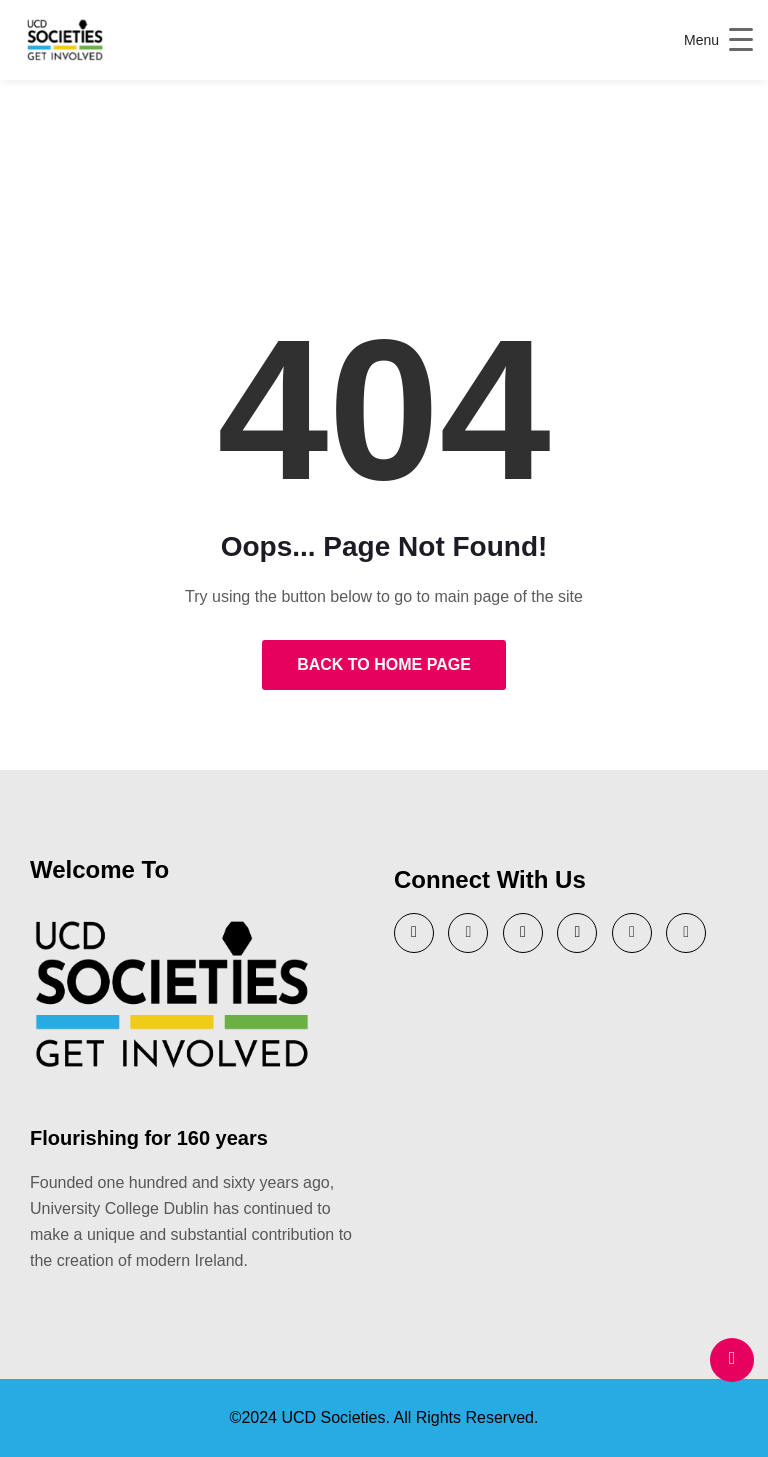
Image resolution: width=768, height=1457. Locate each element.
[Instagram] (577, 933)
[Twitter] (414, 933)
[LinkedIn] (523, 933)
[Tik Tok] (686, 933)
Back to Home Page (384, 664)
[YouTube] (468, 933)
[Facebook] (632, 933)
